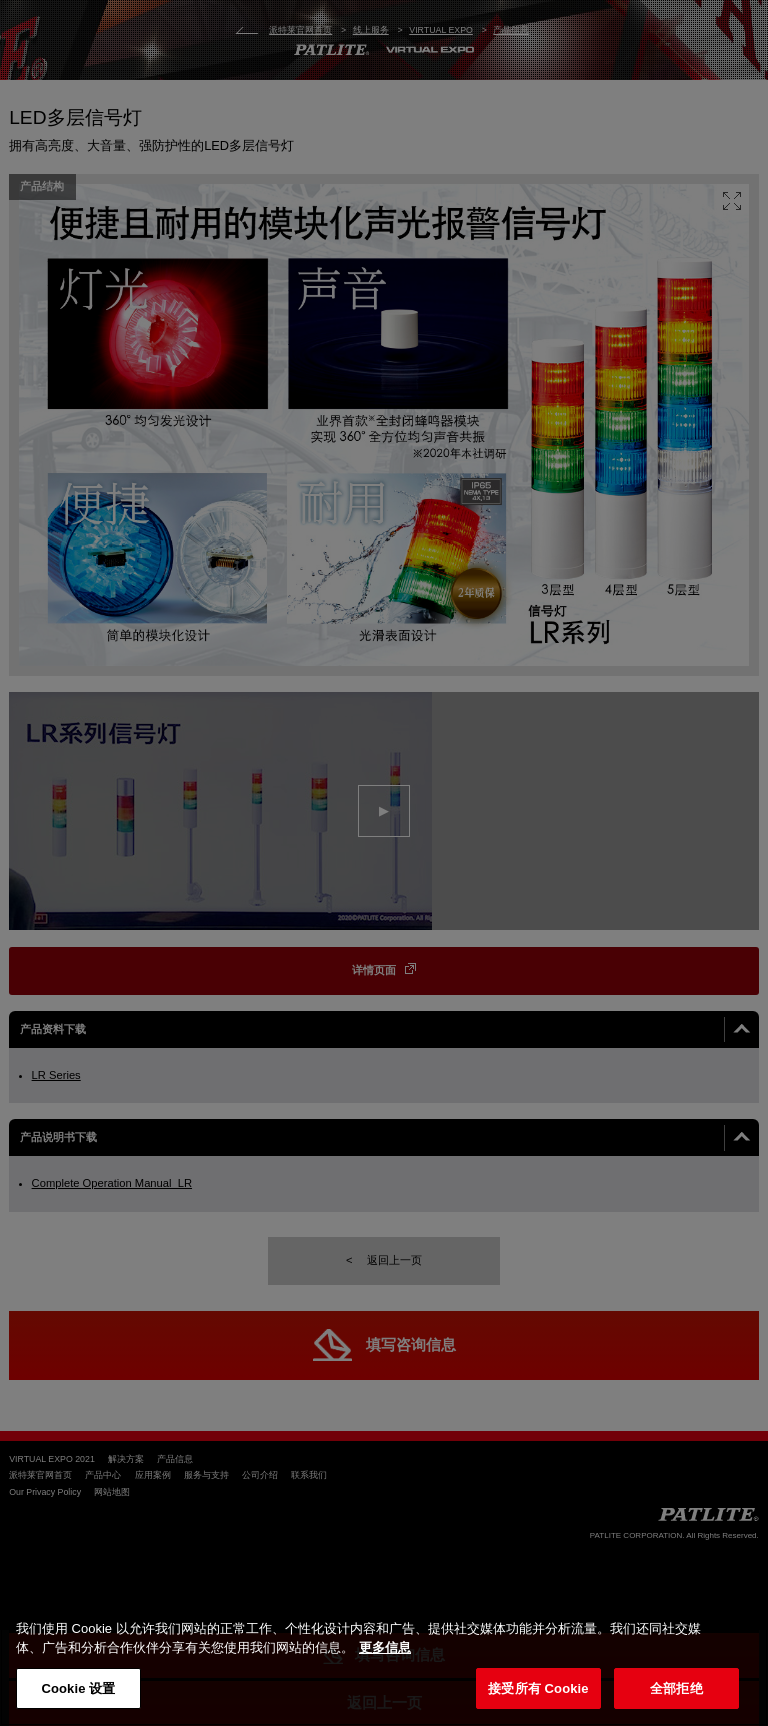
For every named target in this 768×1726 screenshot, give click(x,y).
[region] (384, 1662)
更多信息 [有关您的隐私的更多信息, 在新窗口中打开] (385, 1647)
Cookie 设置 (78, 1688)
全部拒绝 (676, 1688)
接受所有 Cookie (538, 1688)
